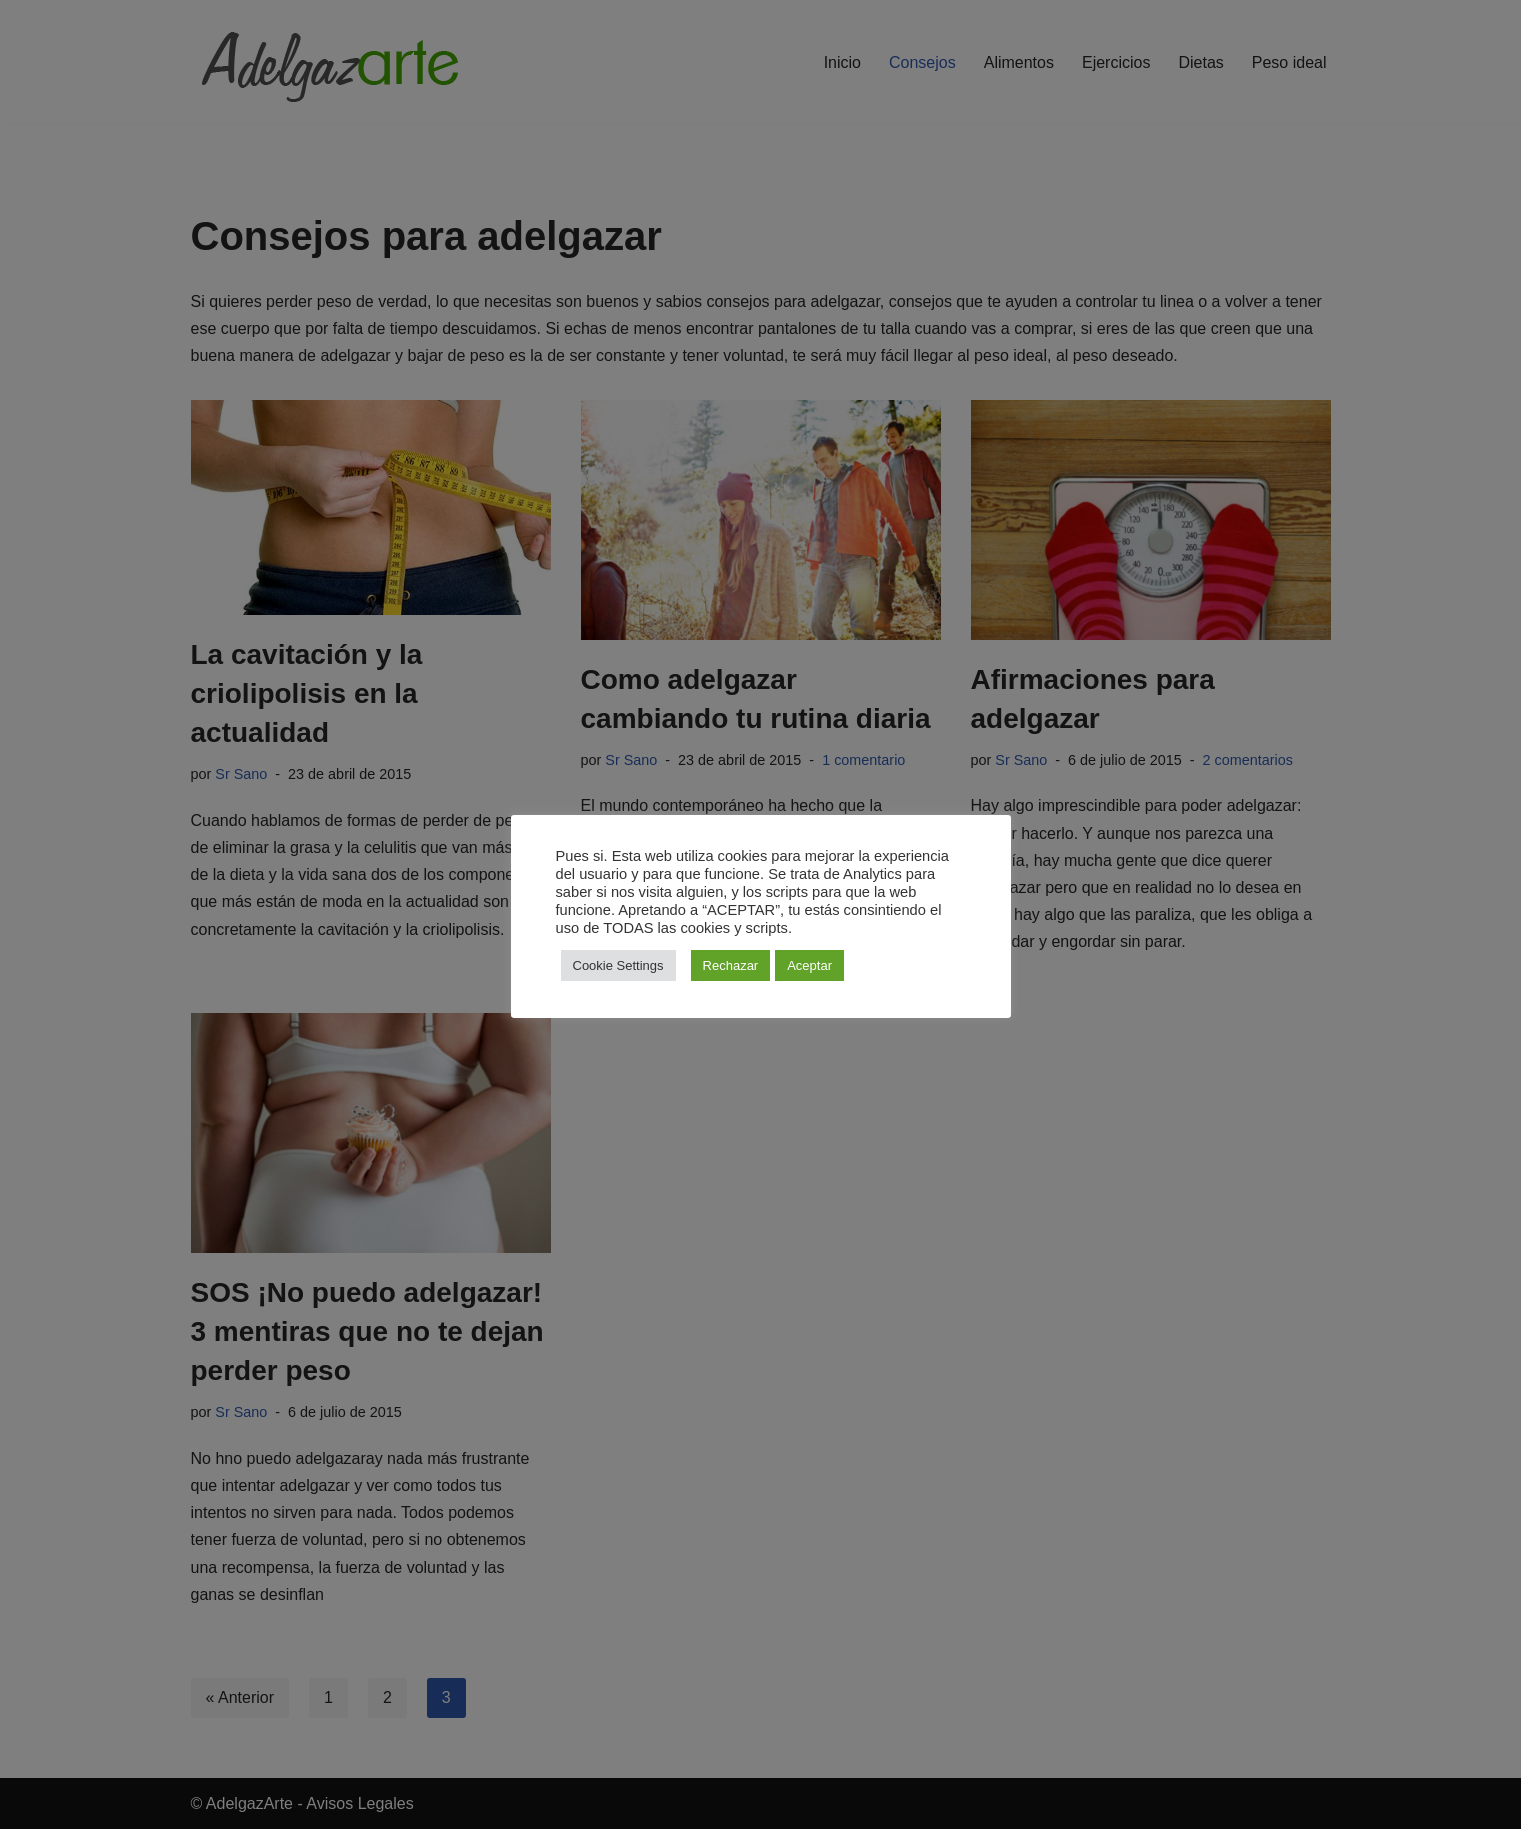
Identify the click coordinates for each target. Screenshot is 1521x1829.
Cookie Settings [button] (618, 965)
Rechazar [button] (731, 965)
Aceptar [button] (809, 965)
